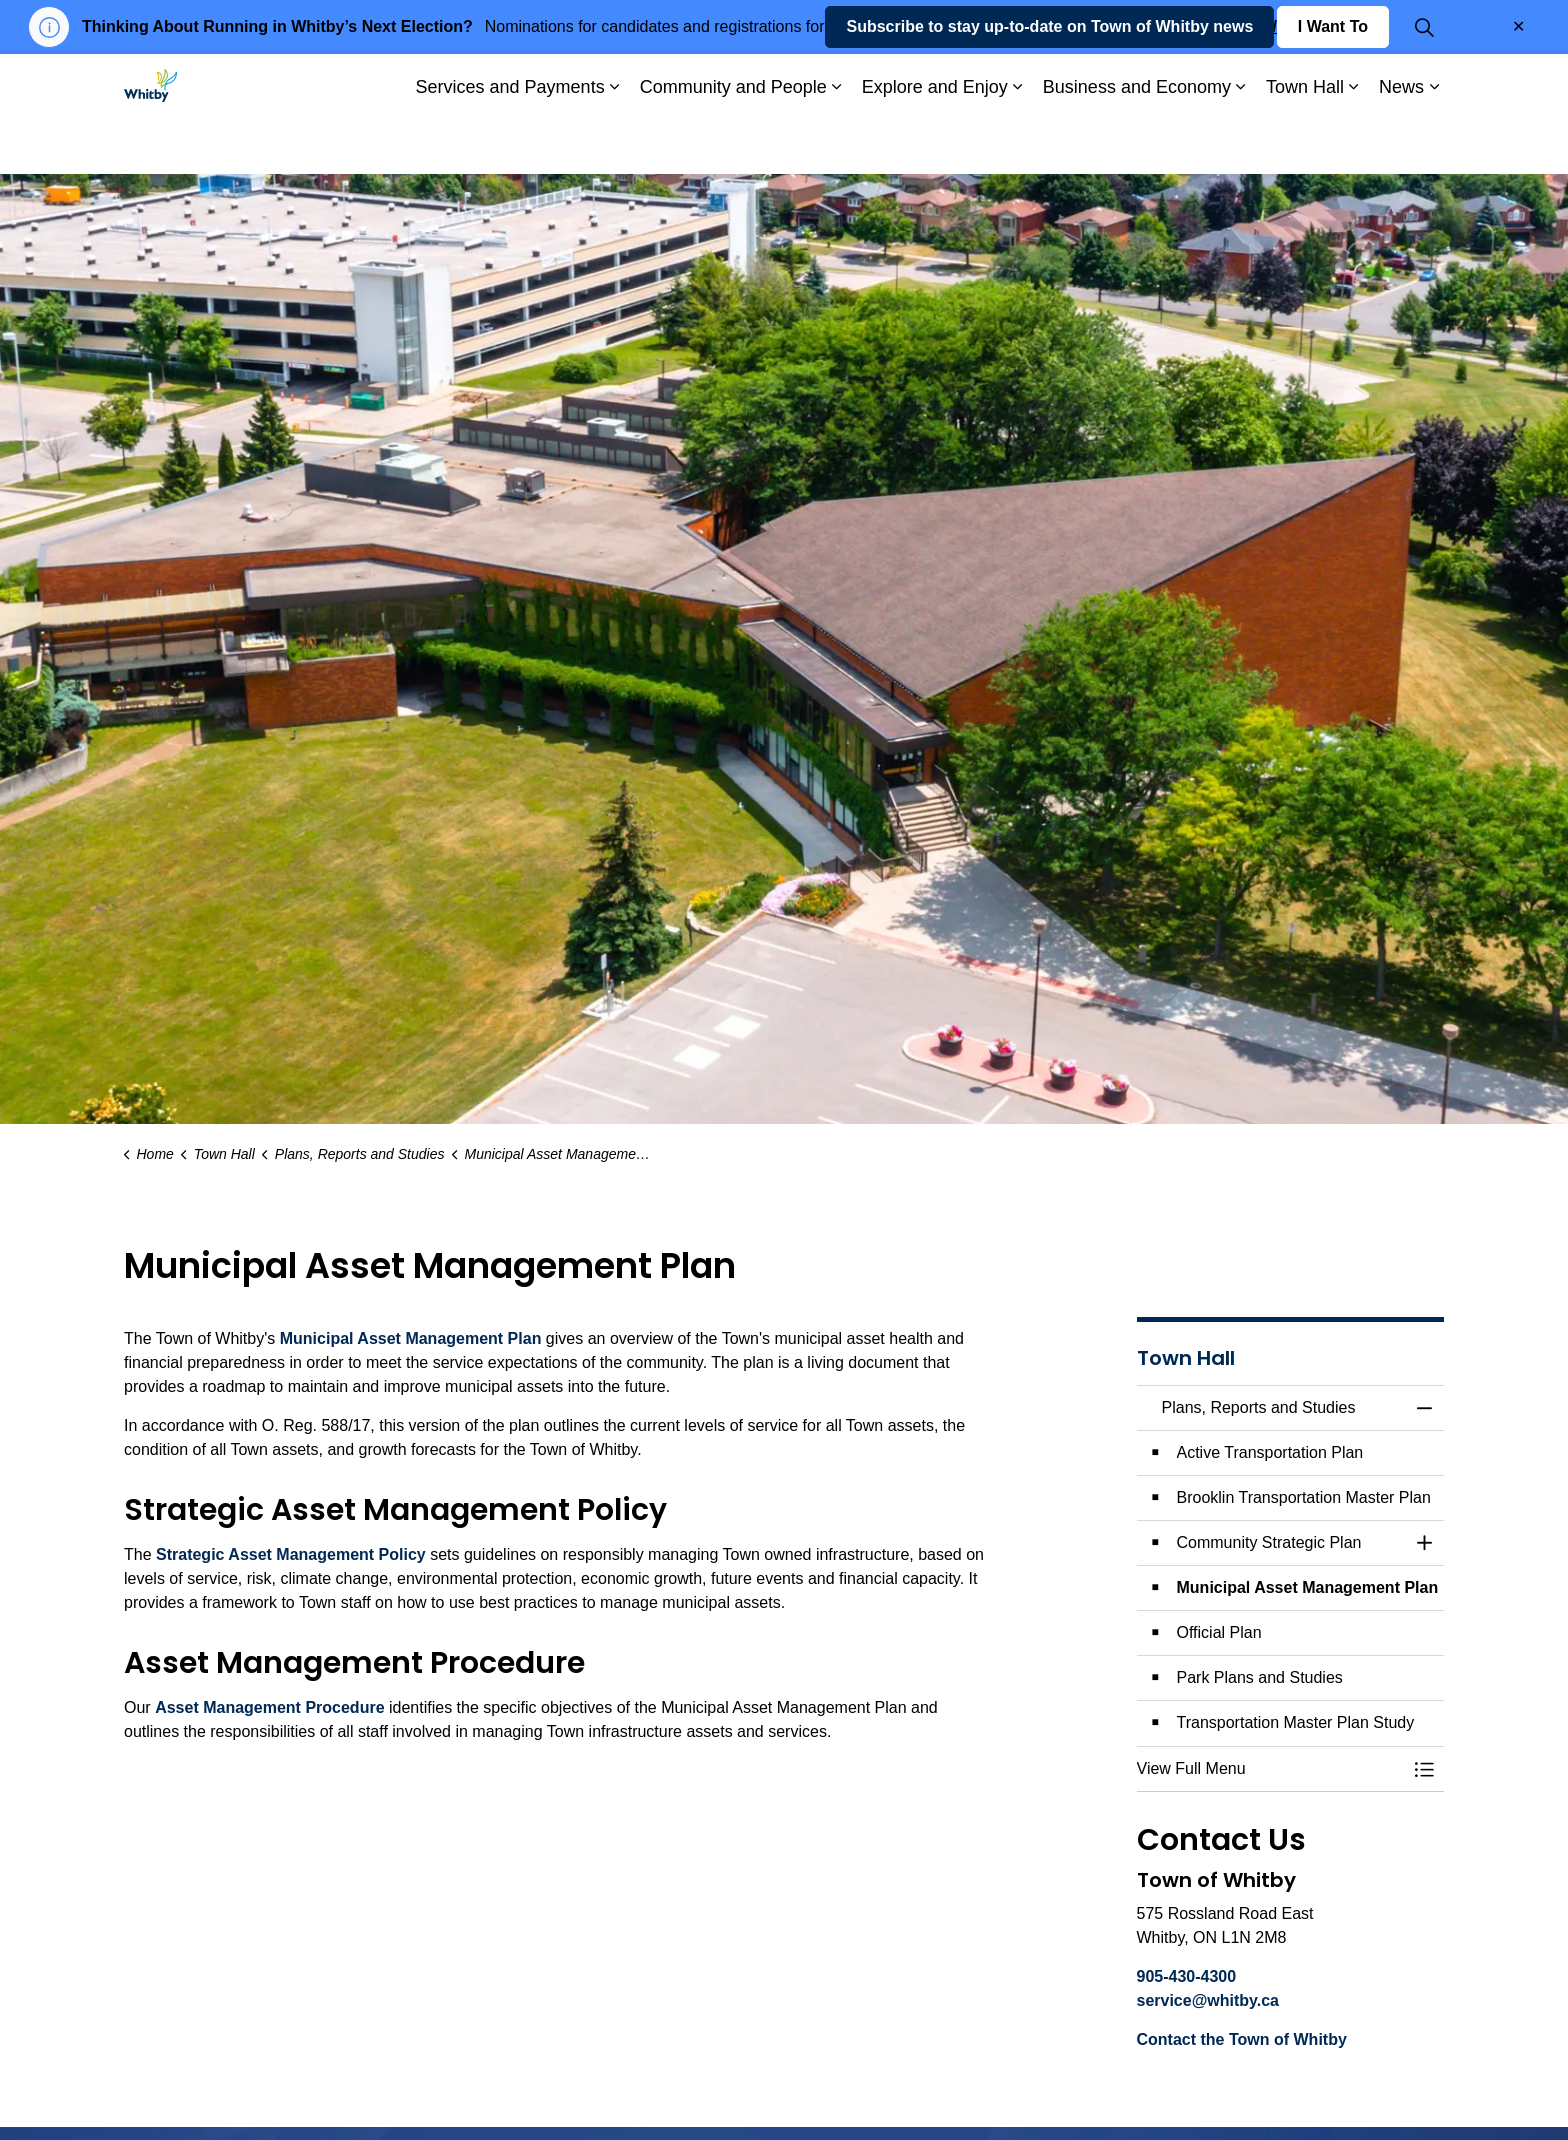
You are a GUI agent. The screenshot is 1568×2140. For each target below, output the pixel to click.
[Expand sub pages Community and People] (837, 144)
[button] (1271, 1769)
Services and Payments (510, 143)
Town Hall (1305, 143)
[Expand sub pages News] (1434, 144)
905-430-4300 (1187, 1976)
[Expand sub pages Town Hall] (1354, 144)
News (1401, 143)
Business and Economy (1137, 143)
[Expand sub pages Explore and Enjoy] (1018, 144)
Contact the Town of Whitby (1242, 2039)
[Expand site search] (1424, 84)
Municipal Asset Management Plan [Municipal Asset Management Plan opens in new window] (411, 1338)
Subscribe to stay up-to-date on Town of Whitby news (1049, 84)
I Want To (1333, 84)
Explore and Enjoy (935, 143)
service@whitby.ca (1208, 2000)
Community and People (733, 143)
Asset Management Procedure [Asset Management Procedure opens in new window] (269, 1707)
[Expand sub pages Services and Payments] (615, 144)
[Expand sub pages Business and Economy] (1241, 144)
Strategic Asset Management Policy (291, 1554)
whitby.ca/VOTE (1261, 26)
